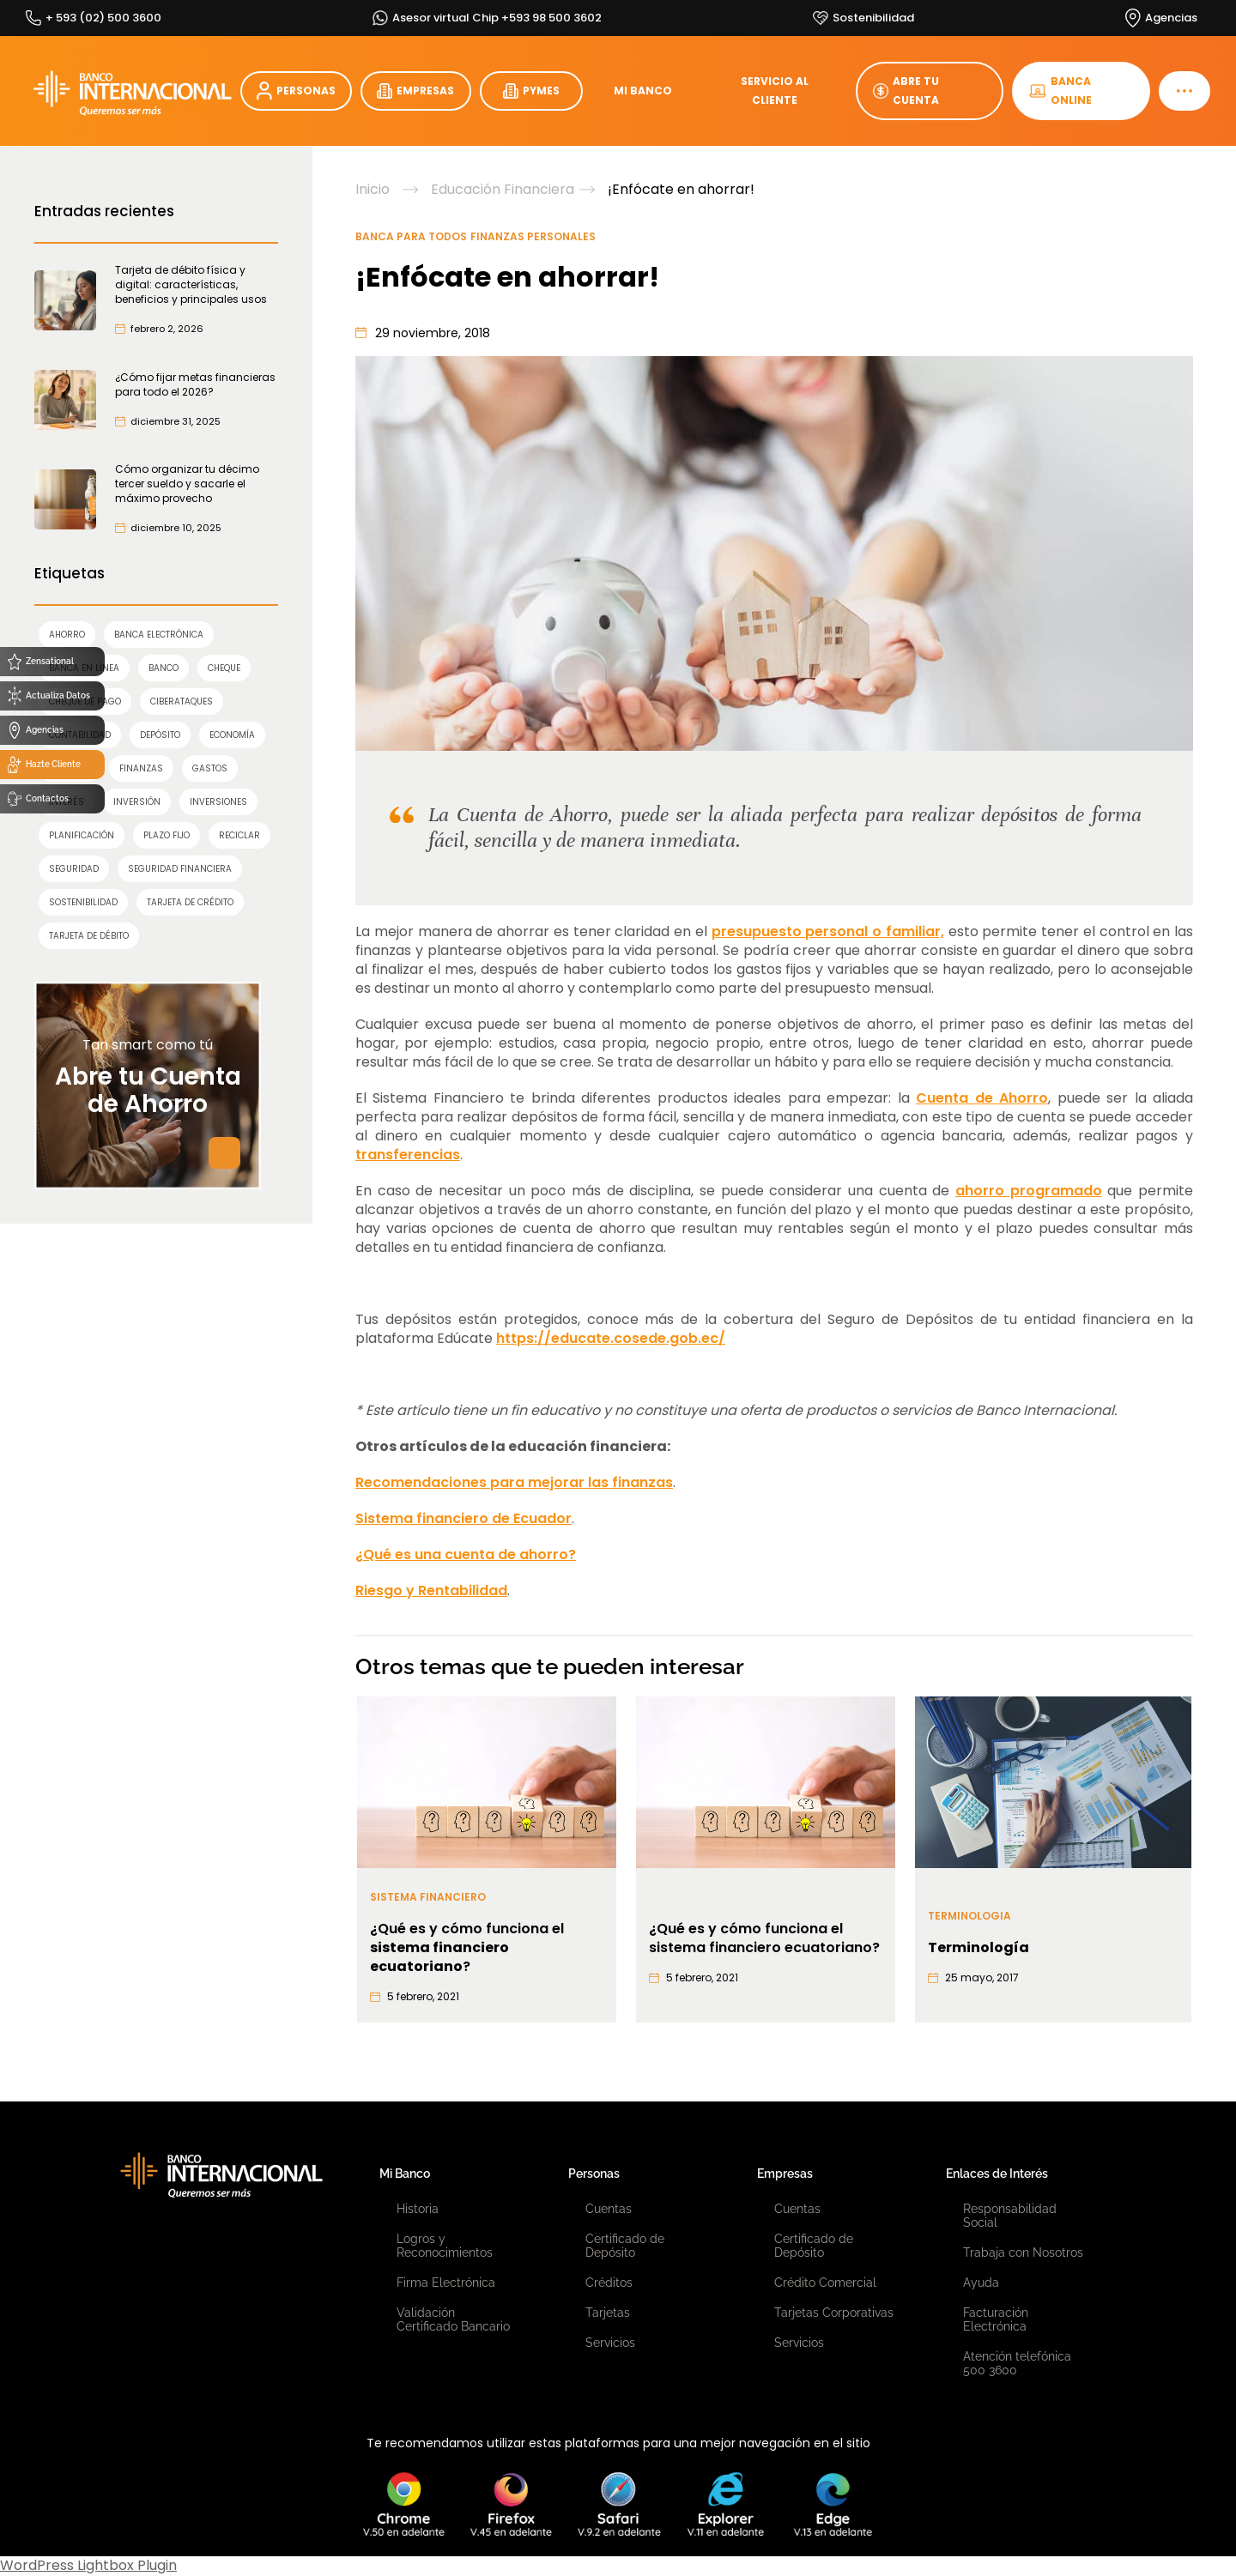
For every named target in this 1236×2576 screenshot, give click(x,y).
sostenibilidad (83, 902)
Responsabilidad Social (1010, 2215)
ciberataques (181, 701)
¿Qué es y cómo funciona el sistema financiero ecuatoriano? (764, 1938)
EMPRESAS (415, 91)
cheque (224, 668)
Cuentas (608, 2209)
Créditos (609, 2282)
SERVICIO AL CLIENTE (775, 90)
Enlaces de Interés (997, 2173)
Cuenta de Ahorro (982, 1098)
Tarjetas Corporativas (834, 2312)
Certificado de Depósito (624, 2245)
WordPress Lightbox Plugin (88, 2565)
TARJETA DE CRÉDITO (190, 902)
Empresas (785, 2173)
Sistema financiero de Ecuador (463, 1518)
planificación (81, 835)
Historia (418, 2209)
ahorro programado (1028, 1190)
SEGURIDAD (74, 868)
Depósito (160, 735)
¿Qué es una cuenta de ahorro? (465, 1554)
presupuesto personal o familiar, (828, 931)
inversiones (218, 801)
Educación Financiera (502, 189)
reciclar (239, 835)
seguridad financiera (180, 868)
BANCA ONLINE (1060, 90)
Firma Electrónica (446, 2282)
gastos (209, 768)
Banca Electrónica (158, 634)
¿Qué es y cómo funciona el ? (467, 1948)
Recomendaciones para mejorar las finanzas (514, 1482)
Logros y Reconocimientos (445, 2245)
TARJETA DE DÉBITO (89, 935)
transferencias (407, 1154)
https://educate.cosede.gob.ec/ (610, 1338)
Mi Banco (404, 2173)
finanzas (141, 768)
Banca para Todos (411, 236)
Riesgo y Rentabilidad (431, 1590)
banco (163, 668)
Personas (594, 2173)
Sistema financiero (428, 1897)
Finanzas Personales (533, 236)
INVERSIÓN (137, 801)
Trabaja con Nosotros (1023, 2252)
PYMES (531, 91)
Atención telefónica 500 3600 (1017, 2363)
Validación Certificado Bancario (453, 2319)
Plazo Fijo (166, 835)
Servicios (610, 2342)
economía (232, 735)
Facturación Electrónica (995, 2319)
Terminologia (969, 1915)
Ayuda (981, 2282)
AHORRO (67, 634)
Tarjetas (607, 2312)
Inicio (372, 189)
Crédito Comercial (825, 2282)
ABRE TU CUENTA (906, 90)
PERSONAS (296, 91)
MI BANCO (643, 90)
